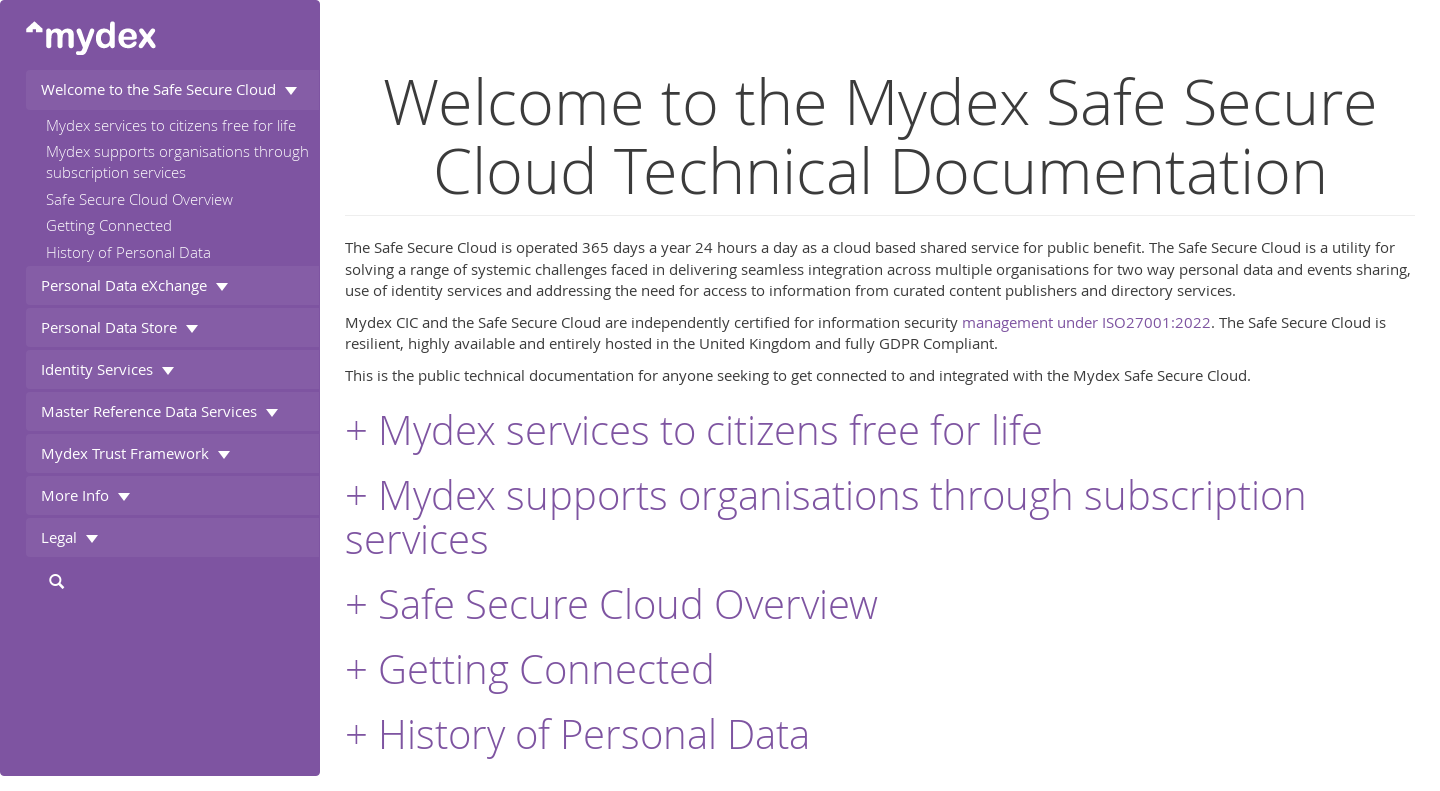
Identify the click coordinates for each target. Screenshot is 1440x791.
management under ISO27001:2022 (1086, 322)
